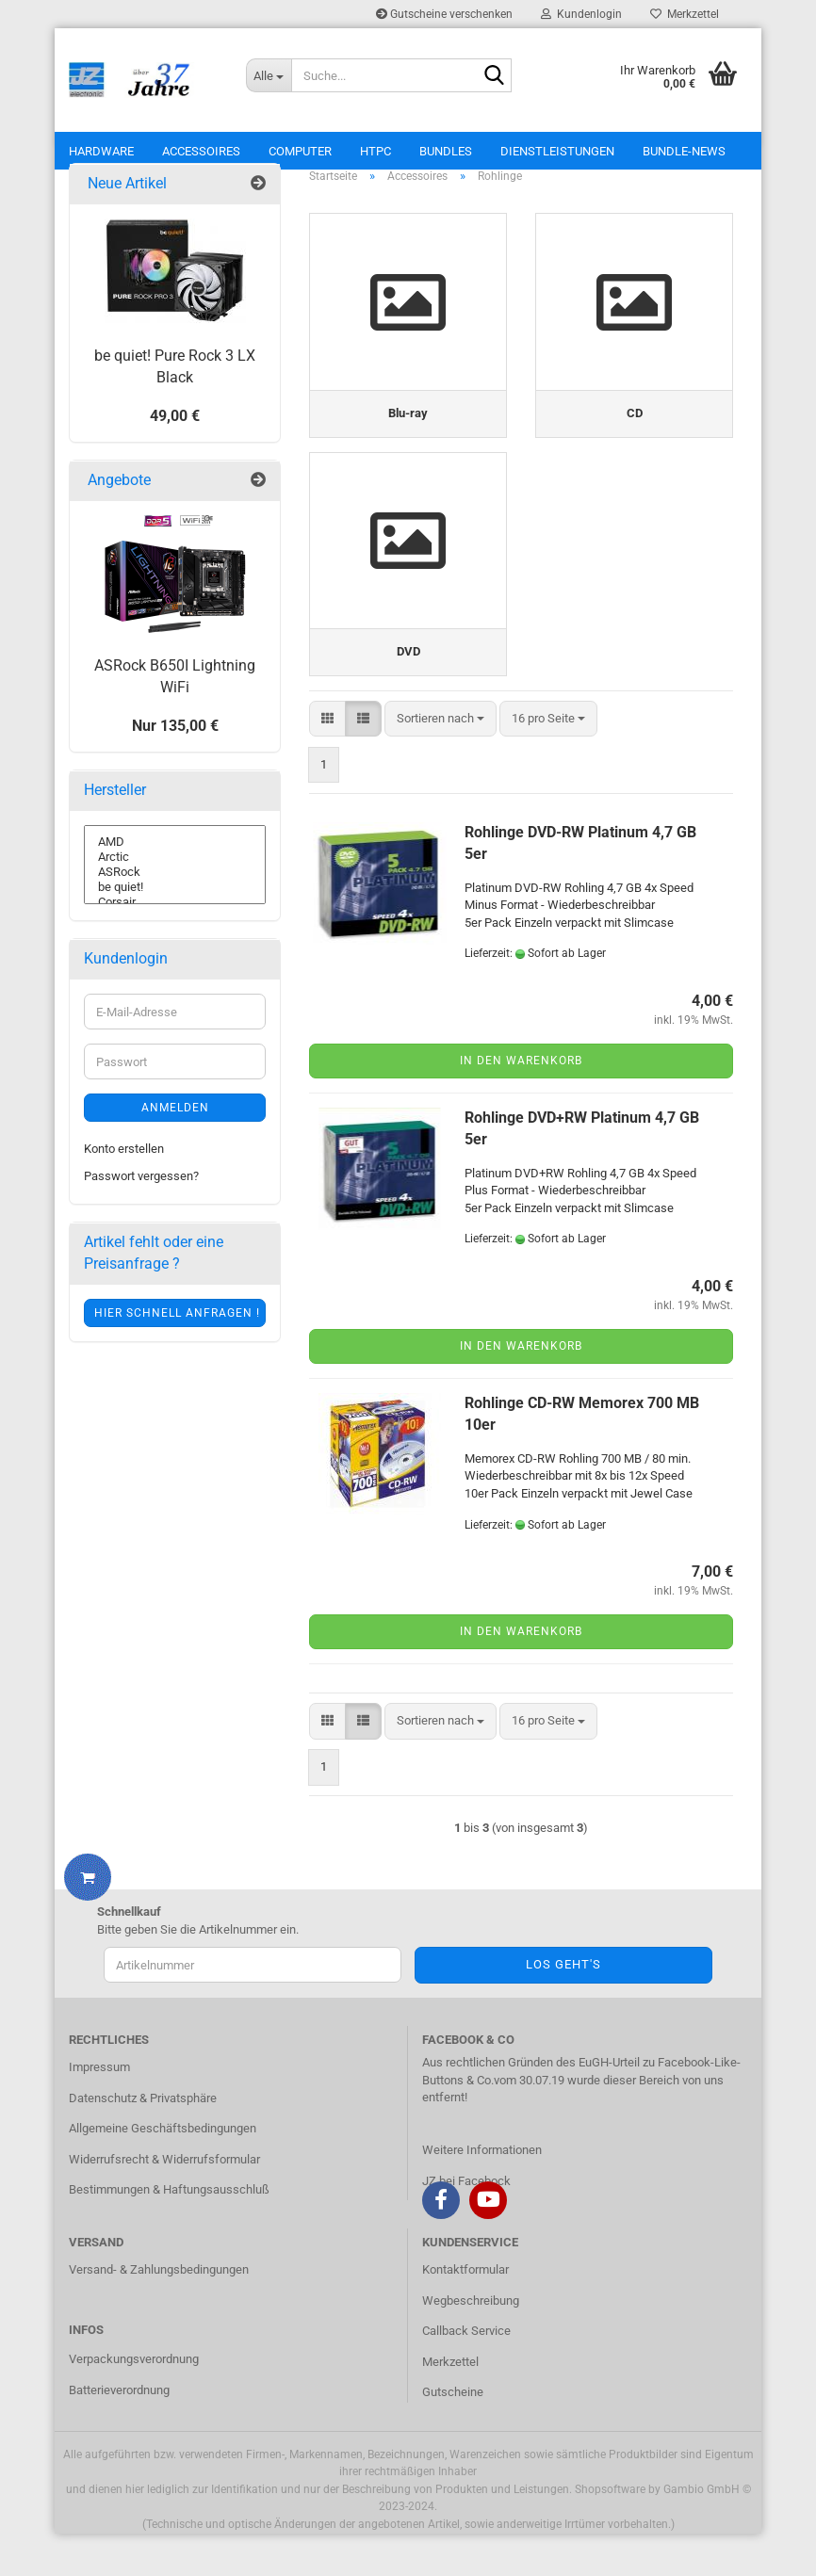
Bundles (445, 151)
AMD (174, 862)
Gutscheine (452, 2435)
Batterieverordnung (119, 2433)
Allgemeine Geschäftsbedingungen (162, 2171)
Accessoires (201, 151)
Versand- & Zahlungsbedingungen (159, 2313)
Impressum (99, 2110)
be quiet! (174, 907)
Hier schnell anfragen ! (177, 1333)
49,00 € (175, 437)
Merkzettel (684, 14)
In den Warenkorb (521, 1103)
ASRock (174, 892)
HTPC (375, 151)
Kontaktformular (465, 2313)
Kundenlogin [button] (581, 14)
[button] (327, 762)
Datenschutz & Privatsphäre (143, 2140)
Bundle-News (684, 151)
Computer (300, 151)
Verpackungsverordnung (134, 2402)
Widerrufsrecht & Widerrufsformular (164, 2202)
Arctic (174, 877)
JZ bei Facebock (466, 2224)
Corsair (174, 923)
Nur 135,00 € (175, 746)
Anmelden (175, 1128)
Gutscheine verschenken (444, 14)
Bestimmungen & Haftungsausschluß (169, 2233)
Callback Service (466, 2374)
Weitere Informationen (482, 2193)
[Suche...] (268, 75)
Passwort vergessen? (141, 1197)
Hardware (101, 151)
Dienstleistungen (557, 151)
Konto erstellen (124, 1169)
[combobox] (440, 762)
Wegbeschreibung (470, 2343)
